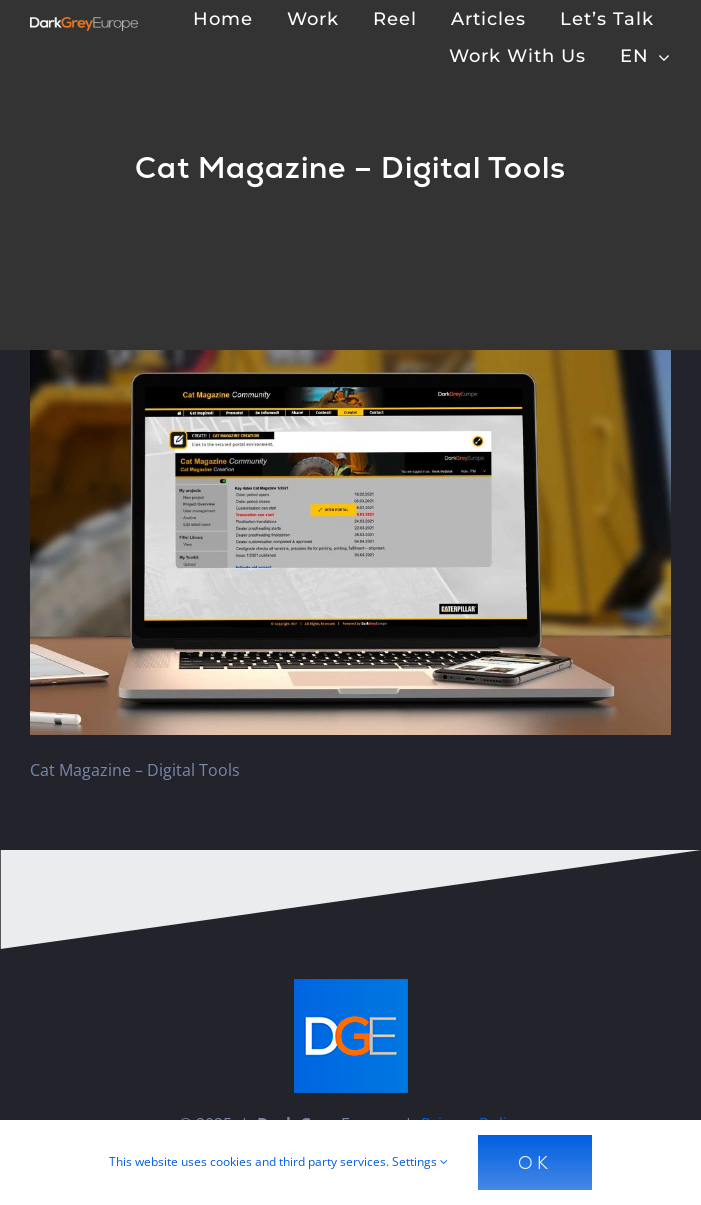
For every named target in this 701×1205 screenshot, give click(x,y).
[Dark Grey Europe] (84, 25)
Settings (420, 1161)
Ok (535, 1162)
